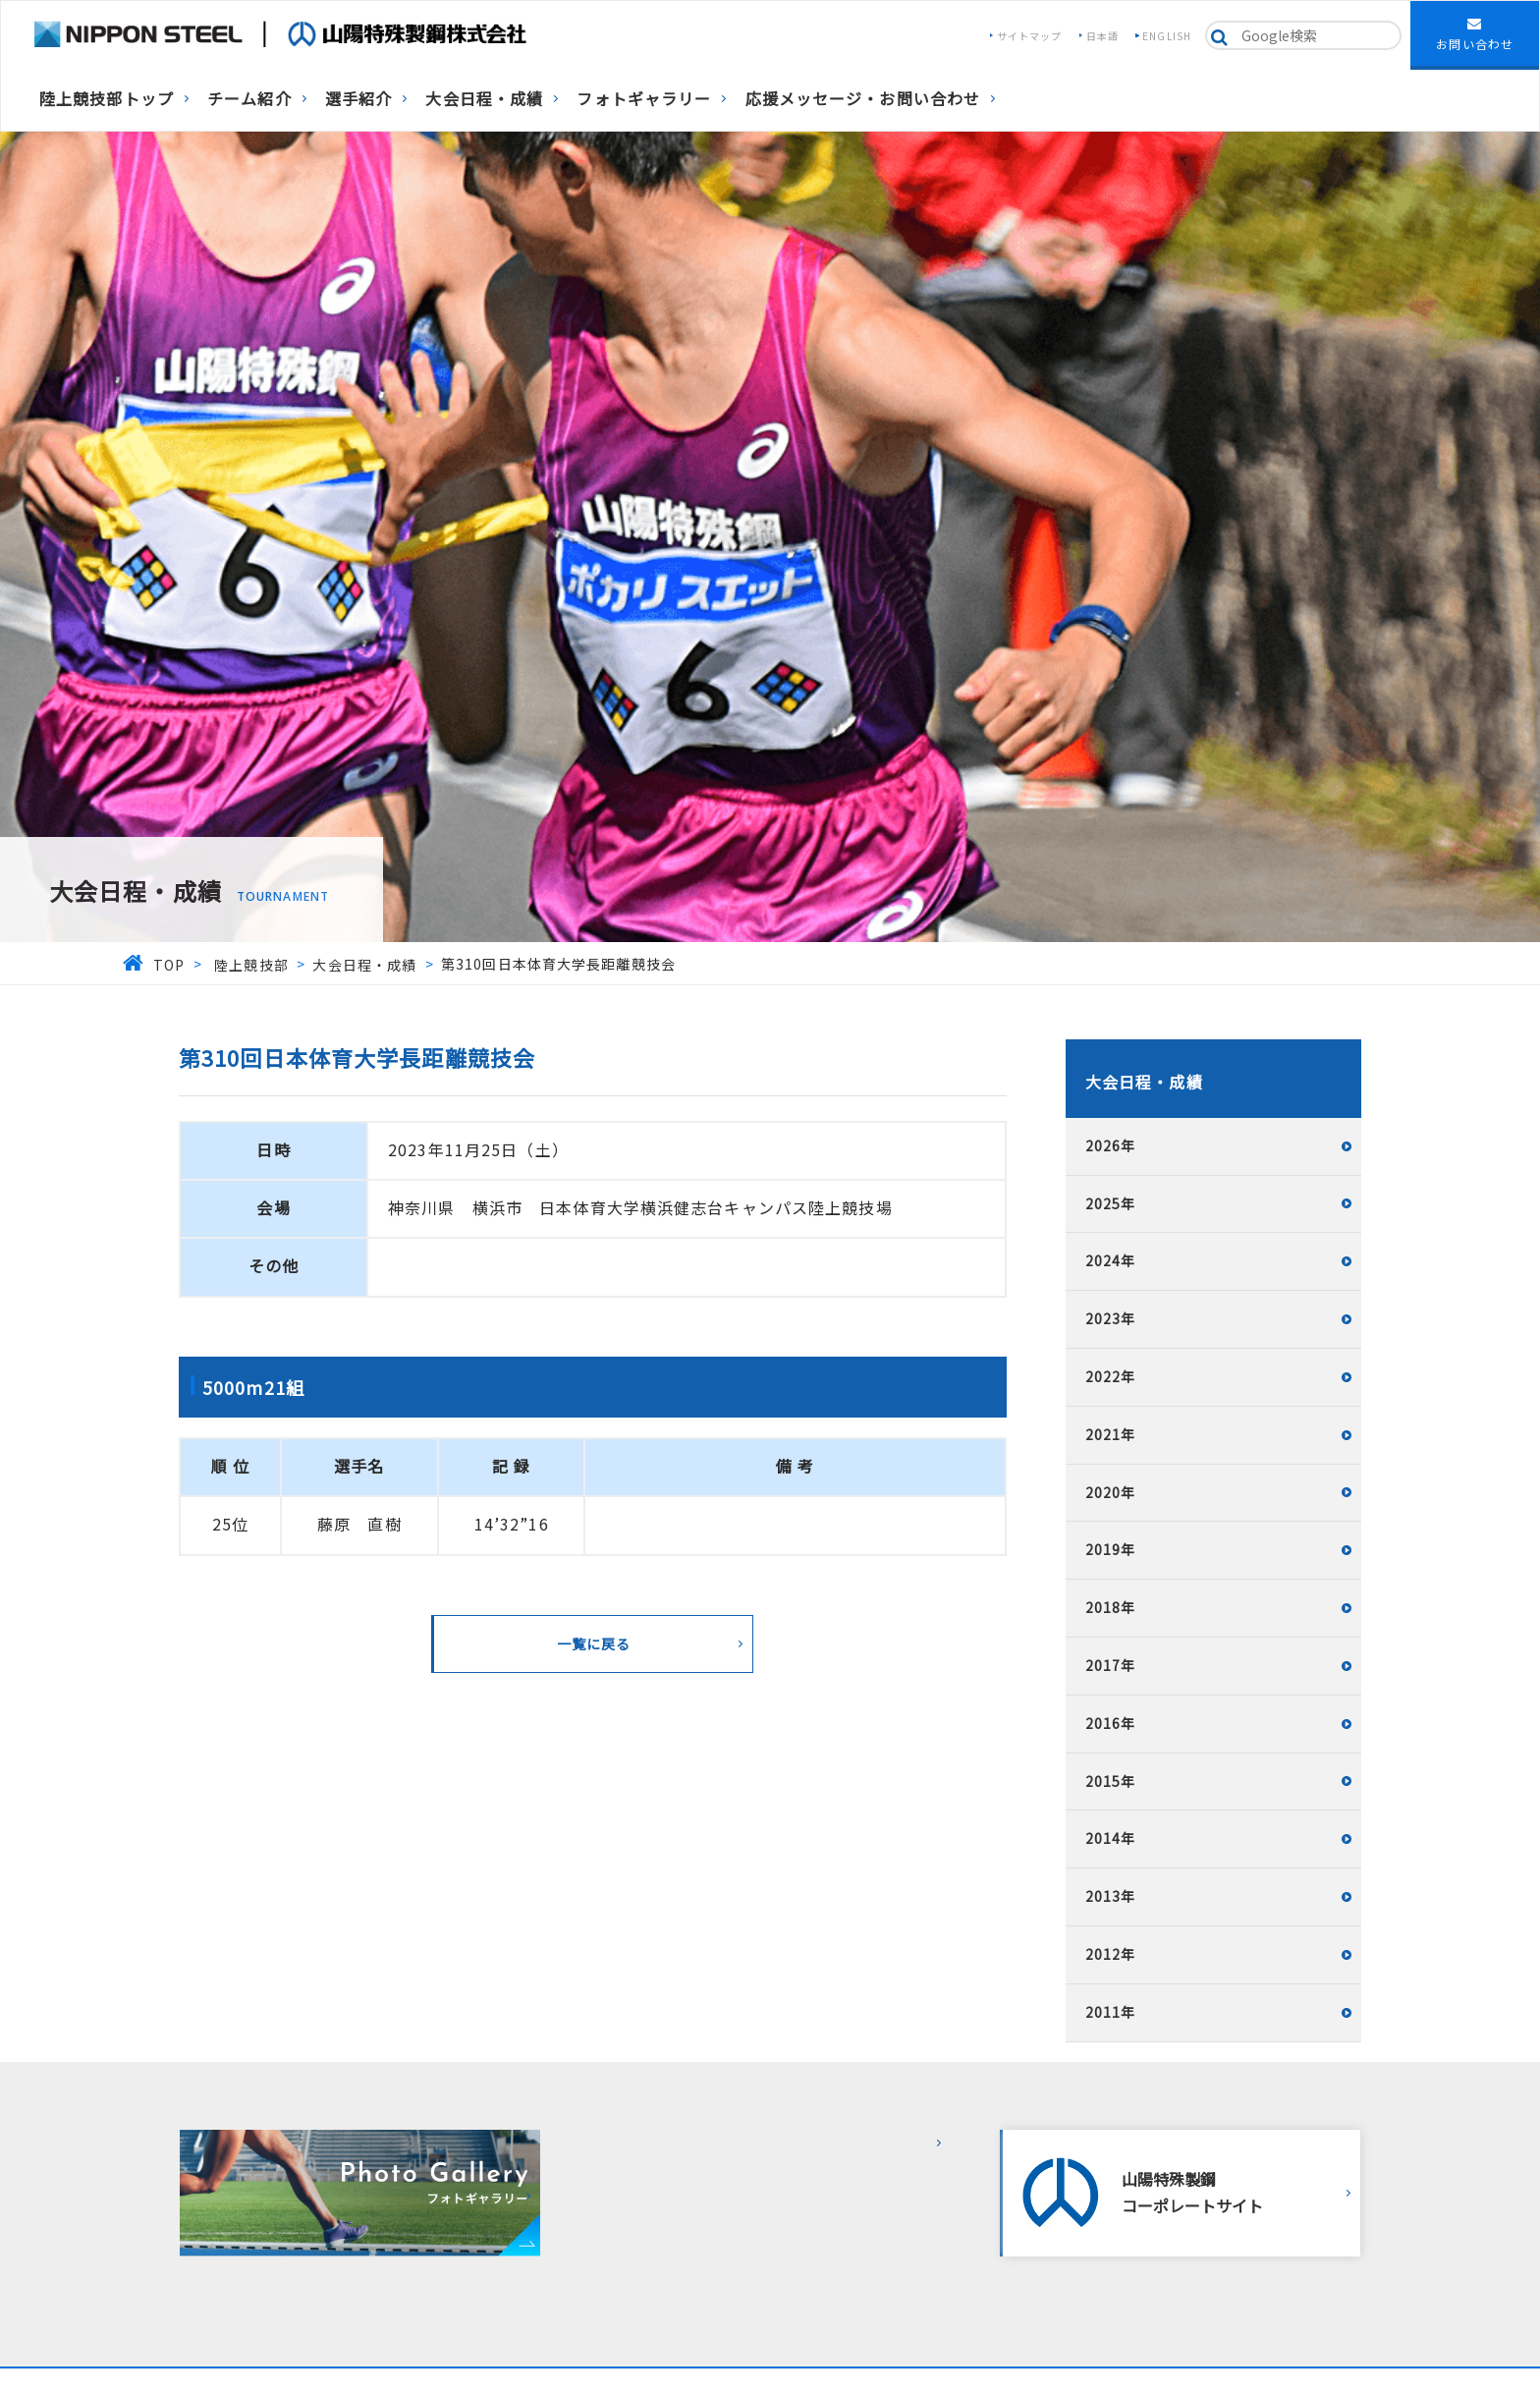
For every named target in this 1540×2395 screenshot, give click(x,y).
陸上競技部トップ (106, 98)
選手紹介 (358, 98)
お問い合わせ (1474, 34)
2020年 (1110, 1492)
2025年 (1110, 1203)
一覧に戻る (594, 1643)
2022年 (1110, 1376)
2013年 (1110, 1896)
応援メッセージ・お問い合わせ (863, 98)
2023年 (1110, 1318)
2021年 (1110, 1434)
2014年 (1110, 1838)
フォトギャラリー (644, 98)
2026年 (1110, 1145)
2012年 (1110, 1954)
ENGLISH (1166, 35)
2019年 (1110, 1549)
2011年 (1110, 2012)
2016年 (1110, 1723)
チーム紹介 (249, 98)
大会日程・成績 (484, 98)
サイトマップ (1030, 35)
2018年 (1110, 1607)
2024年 (1110, 1260)
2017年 (1110, 1665)
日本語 (1102, 35)
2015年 (1110, 1781)
